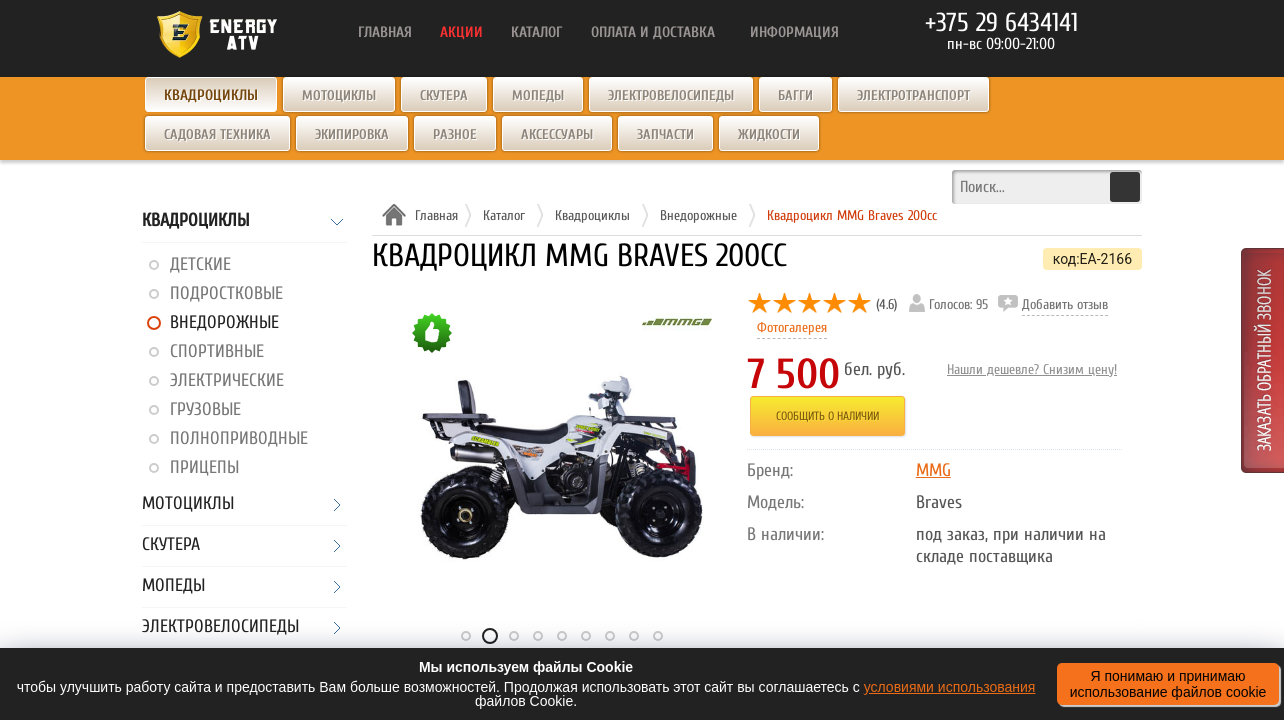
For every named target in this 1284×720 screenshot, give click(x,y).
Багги (795, 95)
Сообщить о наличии (827, 416)
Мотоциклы (339, 95)
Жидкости (769, 134)
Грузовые (205, 409)
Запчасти (665, 134)
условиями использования (950, 687)
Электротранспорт (913, 95)
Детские (200, 264)
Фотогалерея (792, 327)
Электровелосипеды (671, 95)
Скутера (444, 95)
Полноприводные (239, 438)
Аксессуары (557, 134)
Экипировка (352, 134)
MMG (933, 470)
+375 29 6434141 (1001, 23)
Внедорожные (224, 322)
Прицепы (204, 467)
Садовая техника (217, 134)
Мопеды (538, 95)
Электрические (227, 380)
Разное (455, 134)
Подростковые (226, 293)
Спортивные (217, 351)
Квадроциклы (195, 221)
